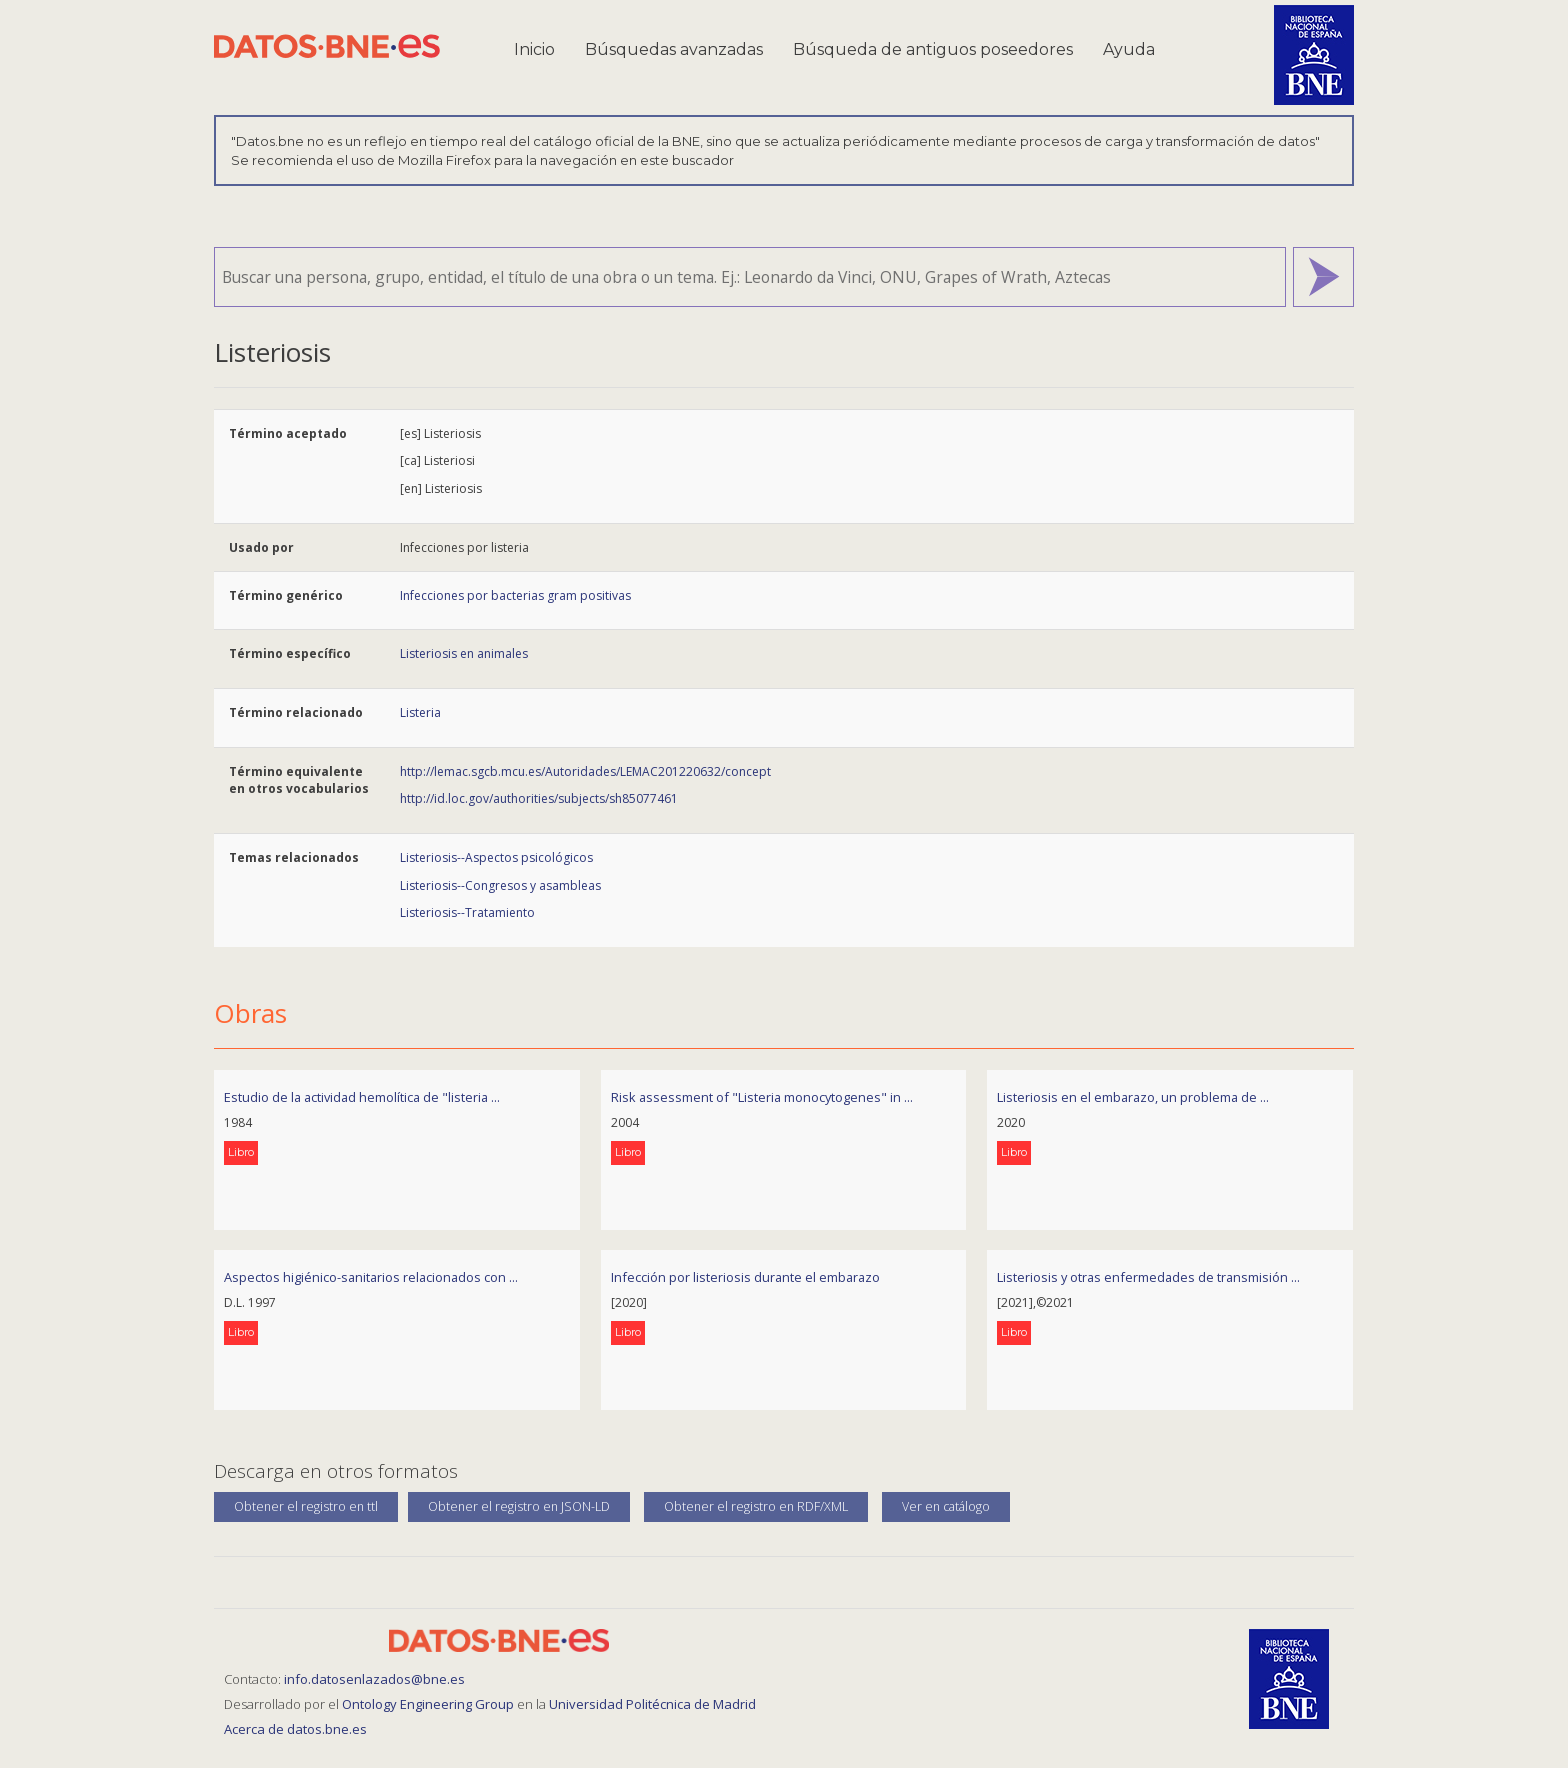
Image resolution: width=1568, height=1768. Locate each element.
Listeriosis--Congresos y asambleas (500, 885)
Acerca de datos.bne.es (295, 1729)
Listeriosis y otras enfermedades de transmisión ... (1148, 1277)
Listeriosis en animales (464, 653)
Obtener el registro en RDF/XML (756, 1506)
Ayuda (1129, 49)
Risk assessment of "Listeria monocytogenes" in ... (762, 1097)
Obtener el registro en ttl (306, 1506)
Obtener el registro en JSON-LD (519, 1506)
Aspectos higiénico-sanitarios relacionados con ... (371, 1277)
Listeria (420, 712)
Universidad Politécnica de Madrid (652, 1704)
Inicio (534, 49)
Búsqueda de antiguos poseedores (933, 49)
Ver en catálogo (946, 1506)
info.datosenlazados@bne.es (374, 1679)
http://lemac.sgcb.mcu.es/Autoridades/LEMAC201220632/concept (585, 771)
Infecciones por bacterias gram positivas (515, 595)
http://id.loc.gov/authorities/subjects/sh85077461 (539, 798)
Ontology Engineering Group (429, 1704)
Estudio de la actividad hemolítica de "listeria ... (362, 1097)
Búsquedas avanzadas (674, 49)
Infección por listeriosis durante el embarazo (745, 1277)
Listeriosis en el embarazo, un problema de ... (1133, 1097)
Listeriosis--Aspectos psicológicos (496, 857)
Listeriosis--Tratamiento (467, 912)
